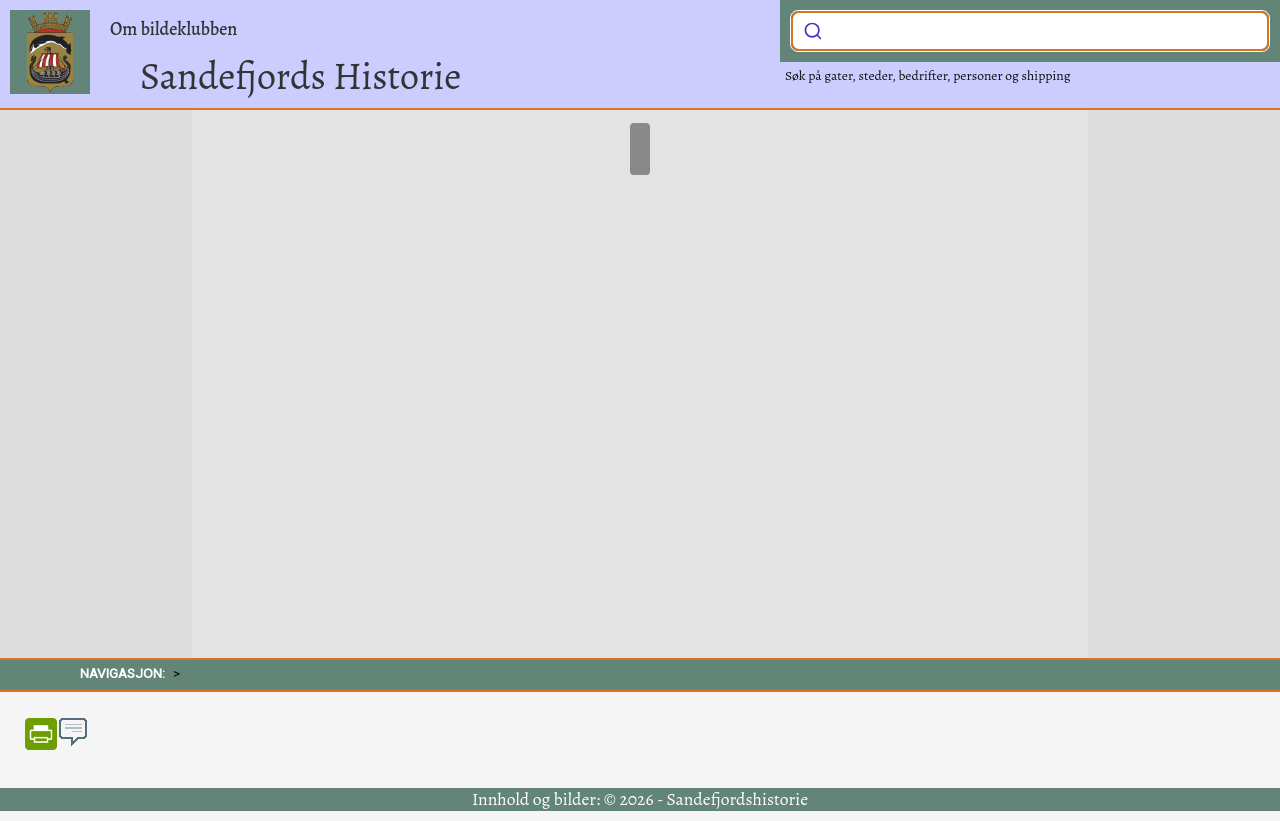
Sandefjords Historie (300, 76)
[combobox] (1030, 31)
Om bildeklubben (173, 29)
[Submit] (813, 29)
